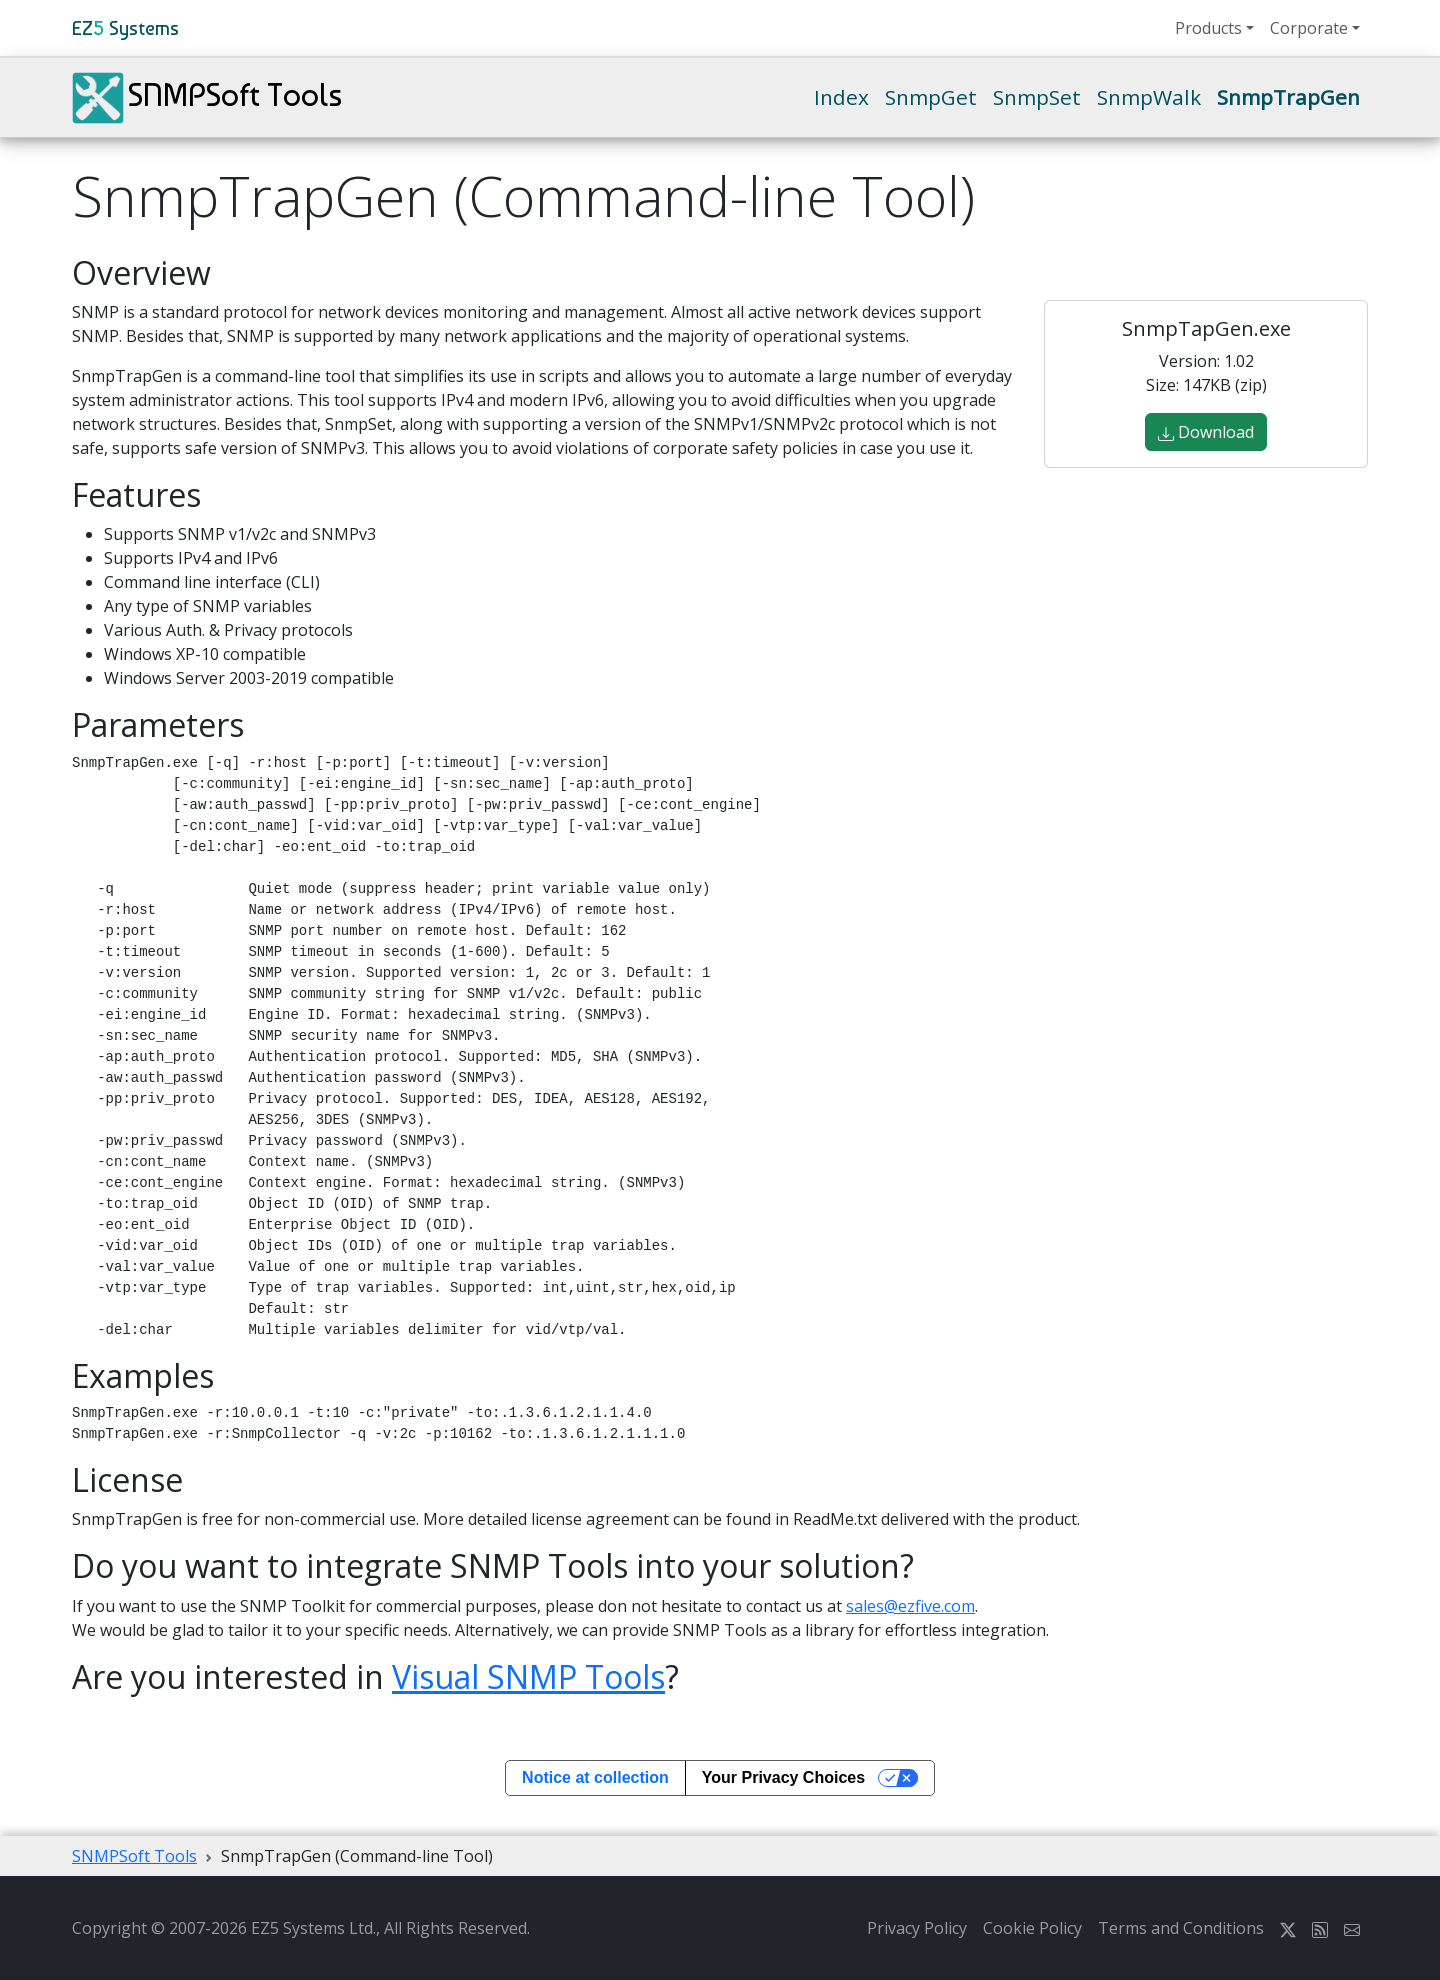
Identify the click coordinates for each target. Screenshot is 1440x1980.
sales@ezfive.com (910, 1606)
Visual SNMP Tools (528, 1676)
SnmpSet (1037, 97)
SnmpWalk (1149, 97)
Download (1206, 432)
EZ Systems (125, 28)
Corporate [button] (1309, 28)
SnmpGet (931, 97)
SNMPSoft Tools (207, 98)
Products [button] (1208, 28)
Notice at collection (595, 1777)
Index (841, 97)
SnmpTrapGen (1288, 97)
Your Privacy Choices (783, 1777)
